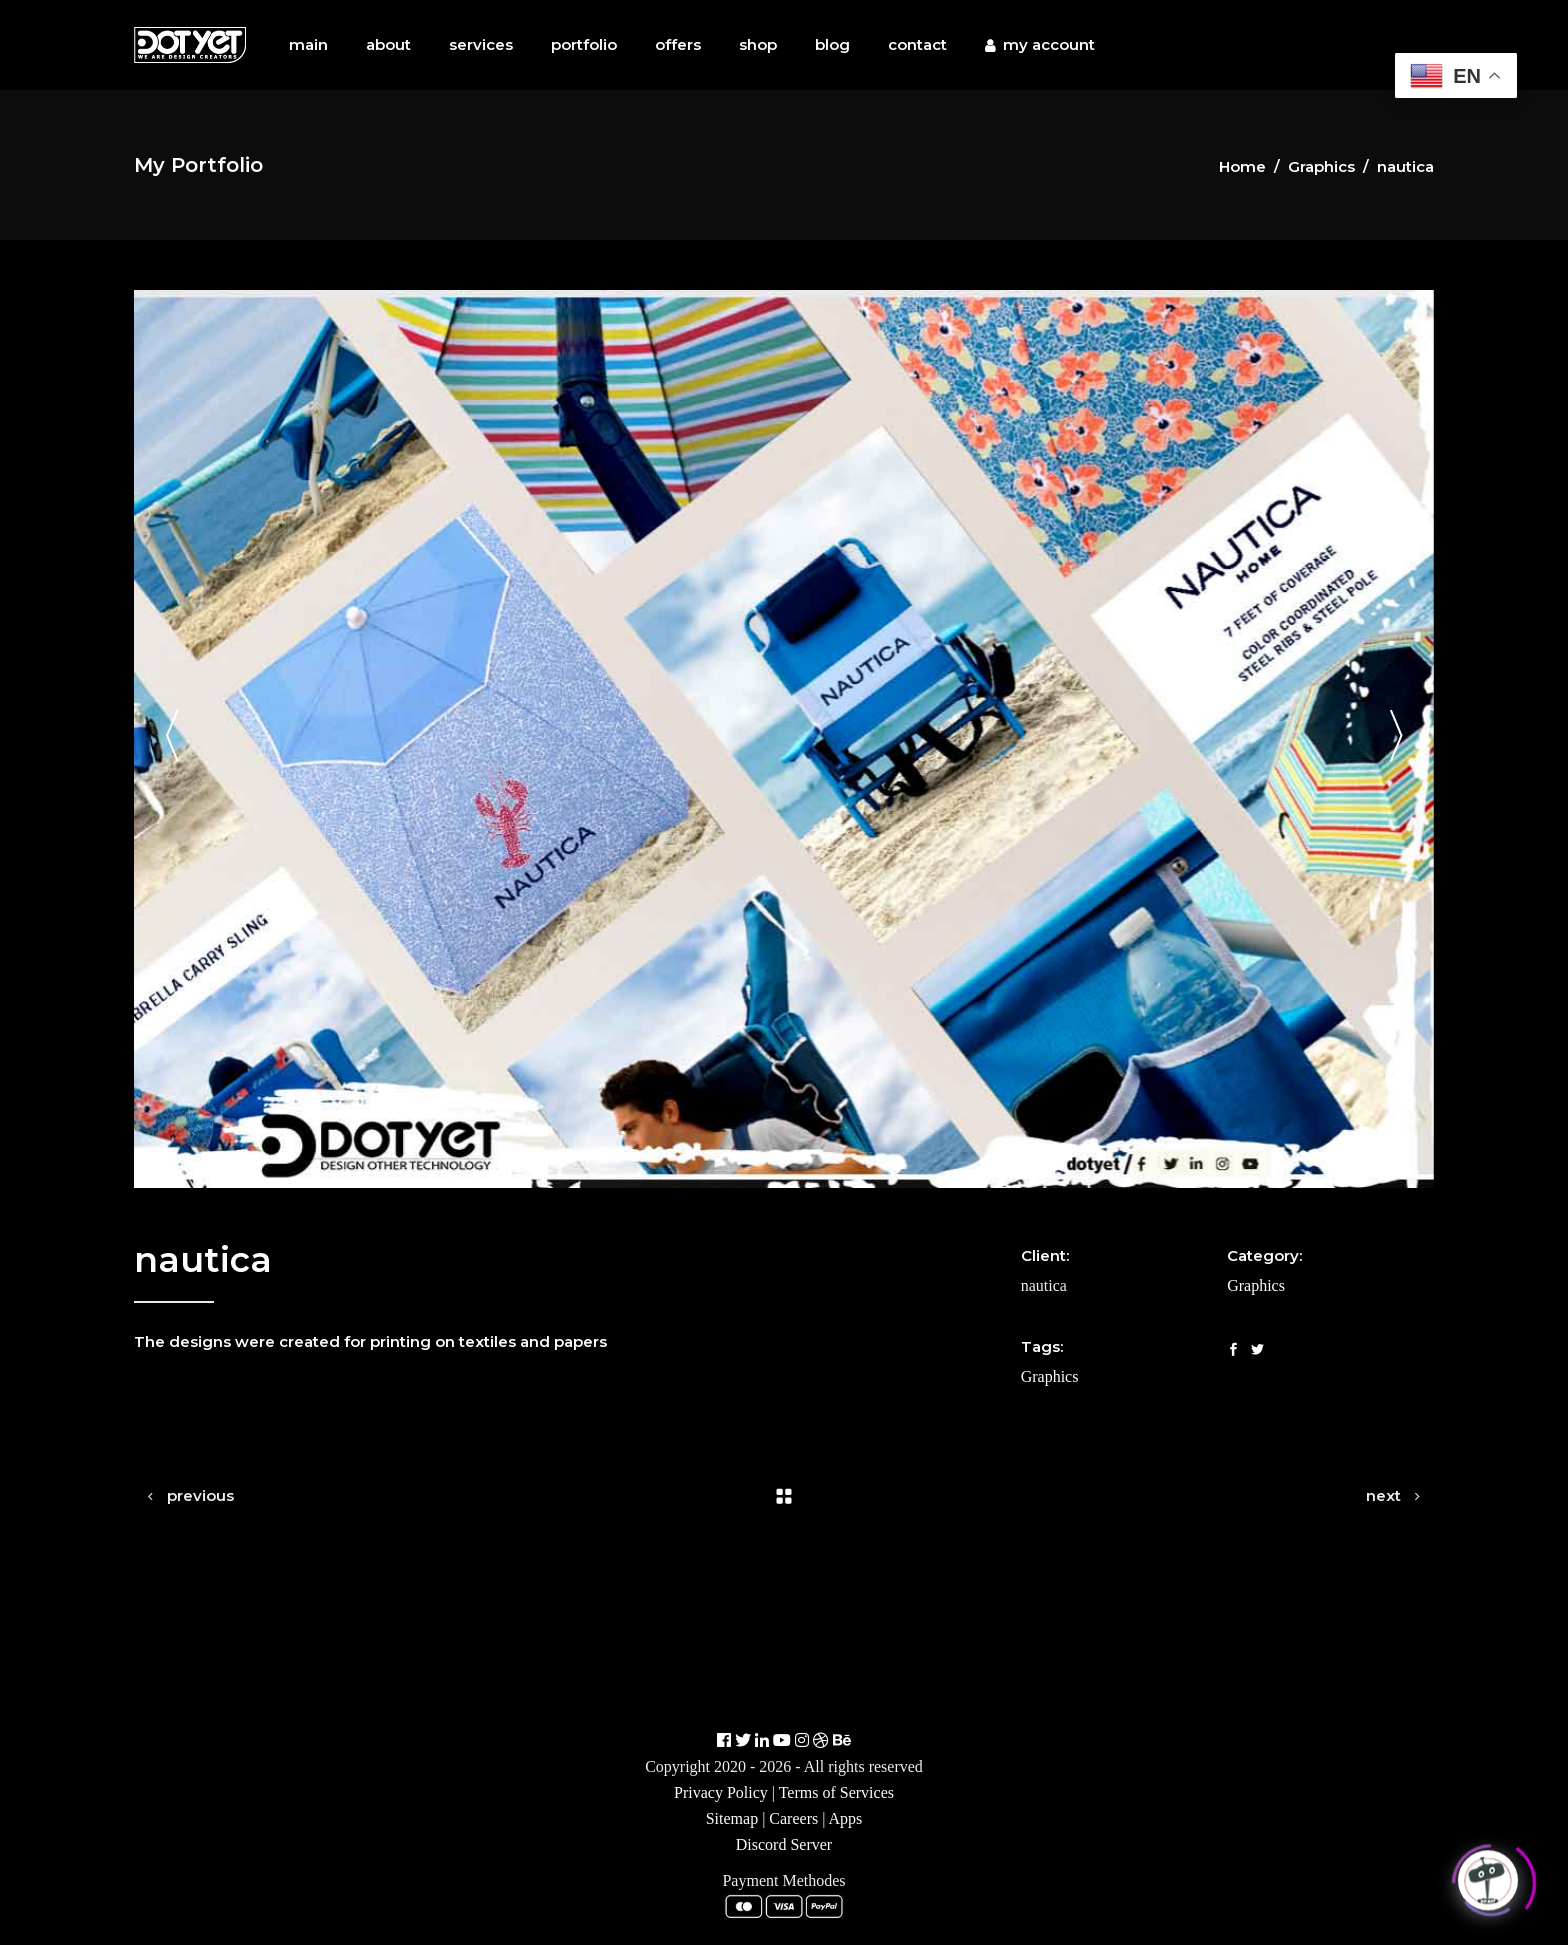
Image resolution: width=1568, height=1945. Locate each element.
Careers (793, 1818)
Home (1242, 166)
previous (200, 1495)
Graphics (1321, 166)
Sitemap (732, 1818)
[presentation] (172, 739)
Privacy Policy (721, 1792)
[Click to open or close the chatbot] (1488, 1877)
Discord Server (784, 1844)
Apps (846, 1818)
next (1383, 1495)
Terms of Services (836, 1792)
